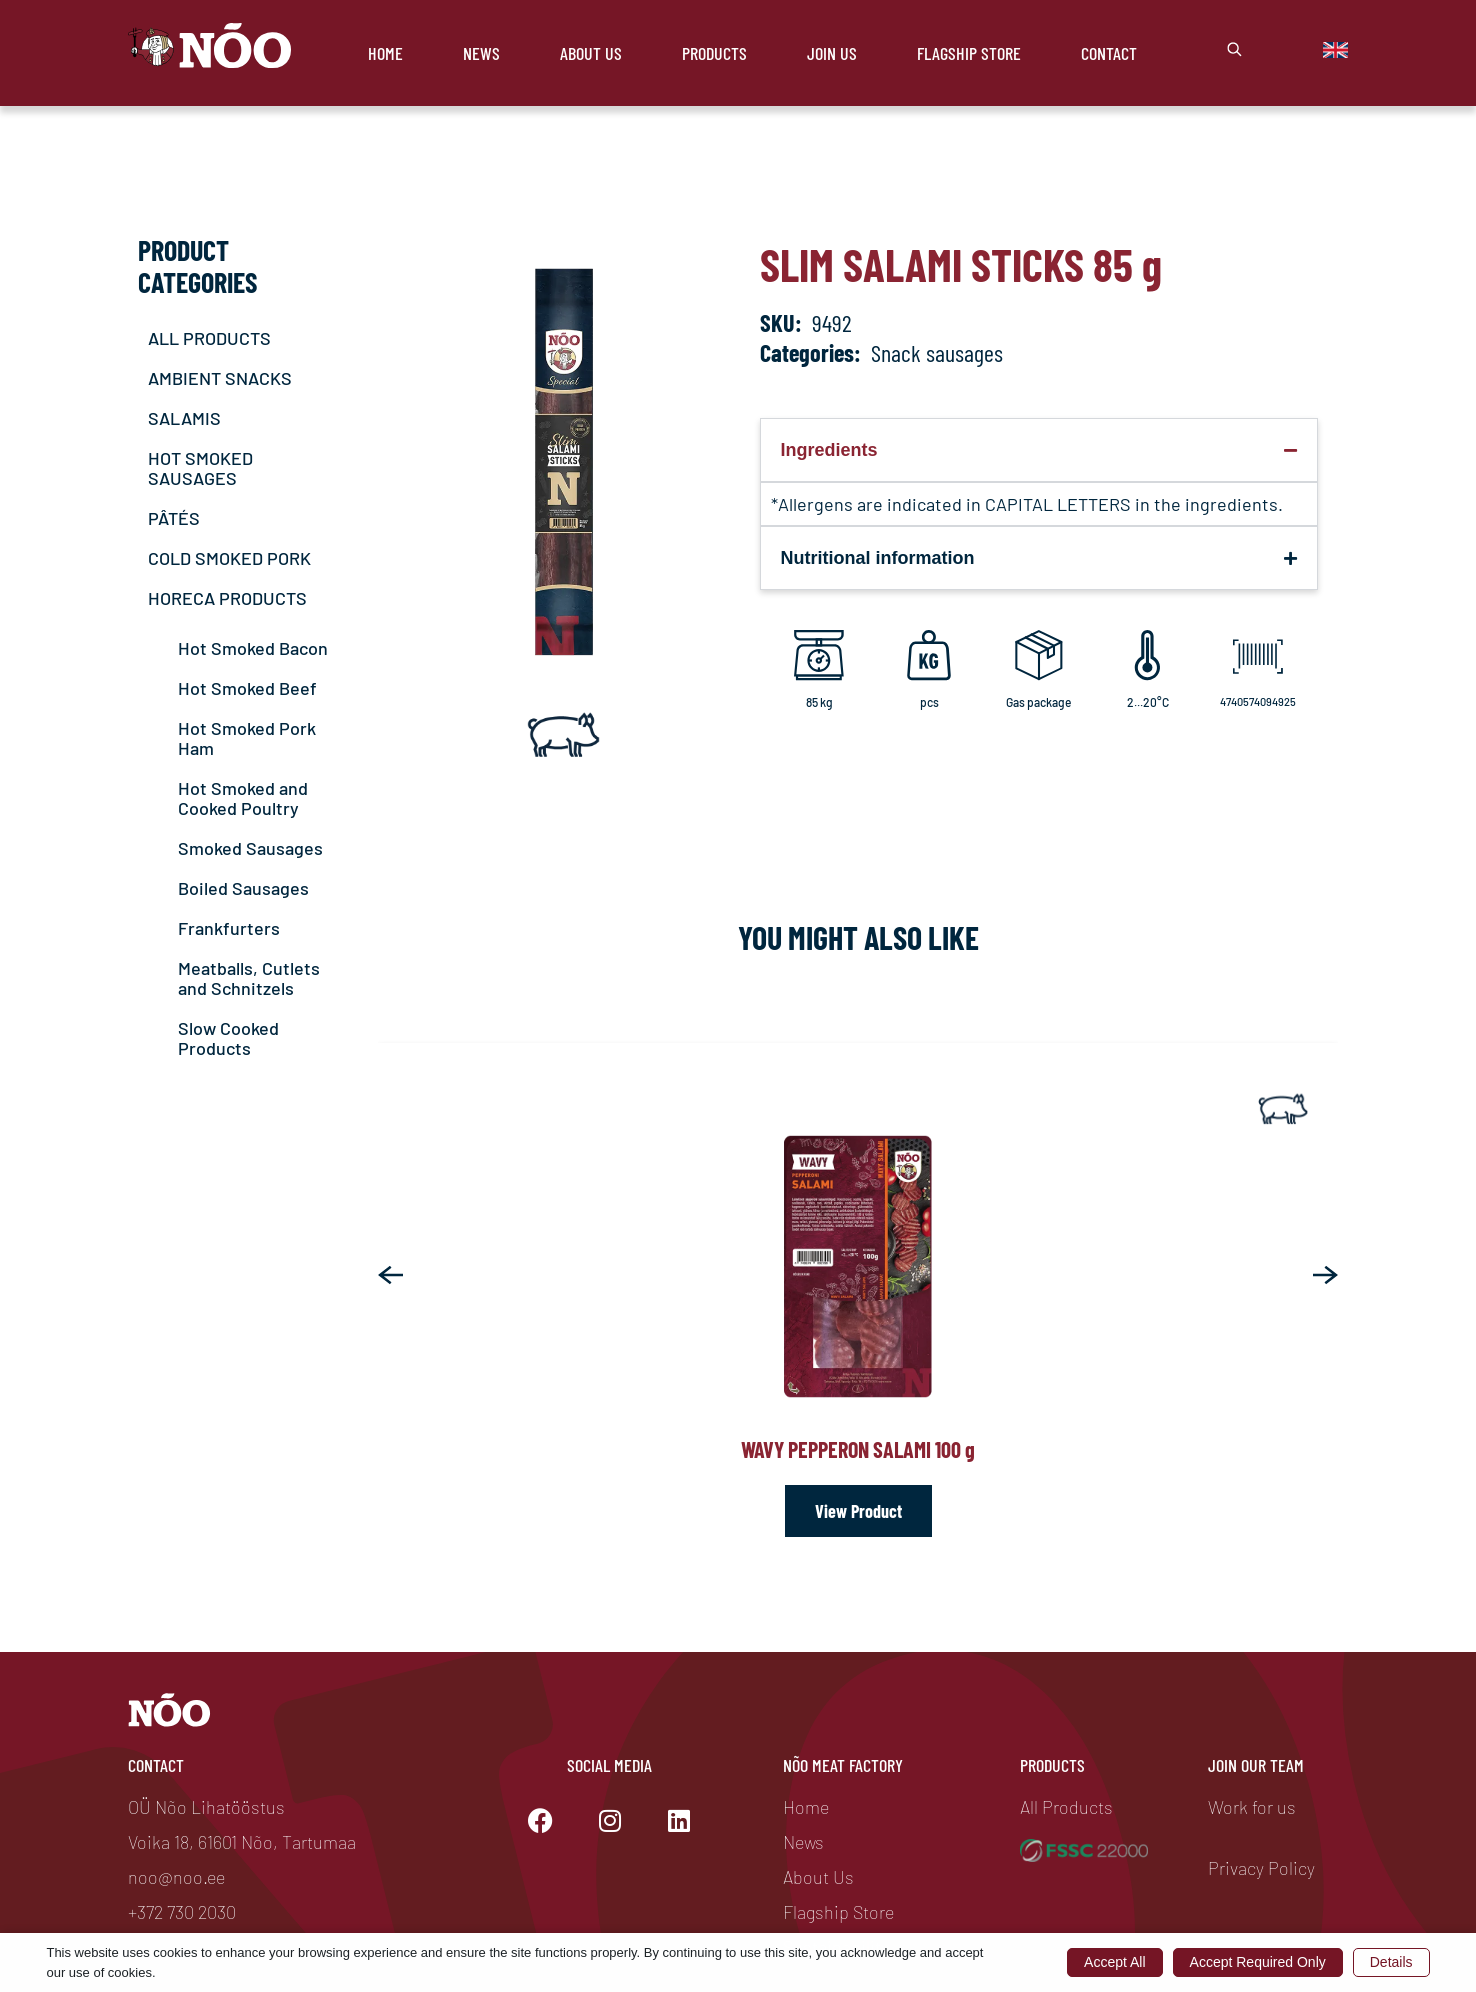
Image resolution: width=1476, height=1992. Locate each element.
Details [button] (1391, 1962)
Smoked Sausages (250, 848)
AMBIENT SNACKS (220, 378)
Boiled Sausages (243, 888)
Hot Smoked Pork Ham (247, 738)
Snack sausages (937, 352)
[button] (390, 1275)
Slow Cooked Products (228, 1038)
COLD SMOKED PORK (229, 558)
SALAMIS (184, 418)
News (481, 53)
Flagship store (969, 53)
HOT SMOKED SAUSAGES (200, 468)
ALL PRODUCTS (209, 338)
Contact (1109, 53)
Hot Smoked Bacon (253, 648)
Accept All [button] (1114, 1962)
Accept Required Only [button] (1258, 1962)
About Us (591, 53)
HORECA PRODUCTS (227, 598)
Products (714, 53)
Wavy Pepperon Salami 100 (858, 1449)
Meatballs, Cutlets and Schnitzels (249, 978)
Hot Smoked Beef (247, 688)
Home (385, 53)
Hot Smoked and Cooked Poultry (243, 798)
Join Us (832, 53)
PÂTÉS (174, 518)
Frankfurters (229, 928)
